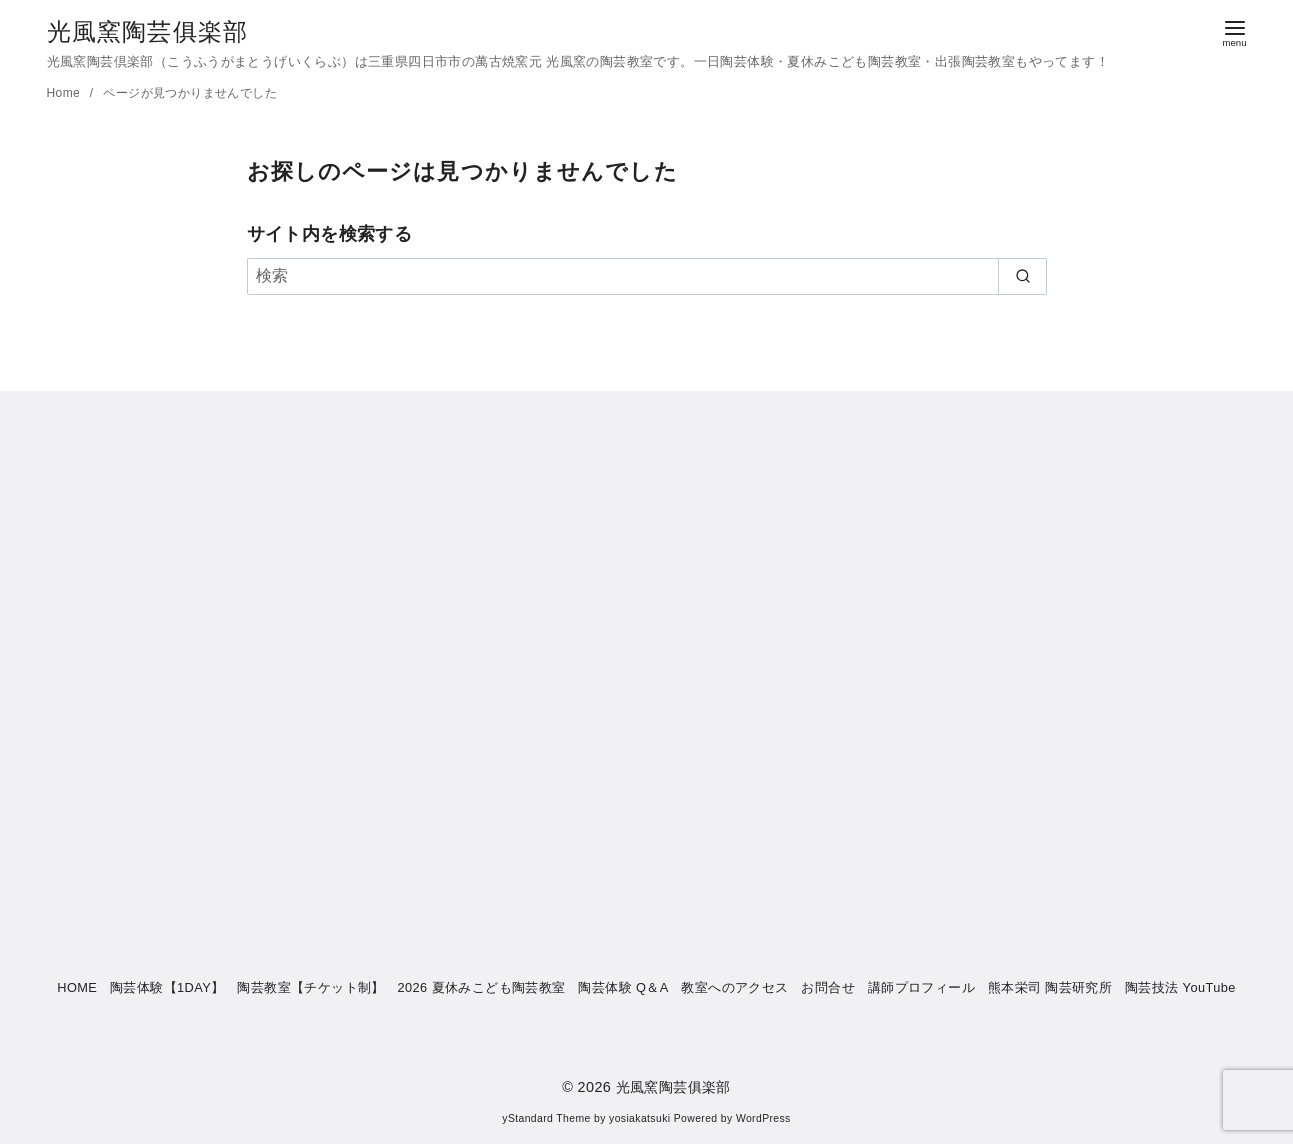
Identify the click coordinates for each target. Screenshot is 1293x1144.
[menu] (1235, 31)
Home (65, 93)
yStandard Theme (546, 1118)
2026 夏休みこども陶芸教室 (482, 987)
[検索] (647, 276)
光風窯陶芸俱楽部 (148, 31)
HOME (77, 987)
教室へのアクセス (734, 987)
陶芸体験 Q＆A (623, 987)
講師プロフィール (921, 987)
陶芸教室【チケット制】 (310, 987)
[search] (1022, 276)
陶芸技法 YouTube (1180, 987)
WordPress (763, 1118)
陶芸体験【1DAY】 (167, 987)
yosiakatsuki (639, 1118)
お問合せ (828, 987)
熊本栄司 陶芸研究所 (1050, 987)
